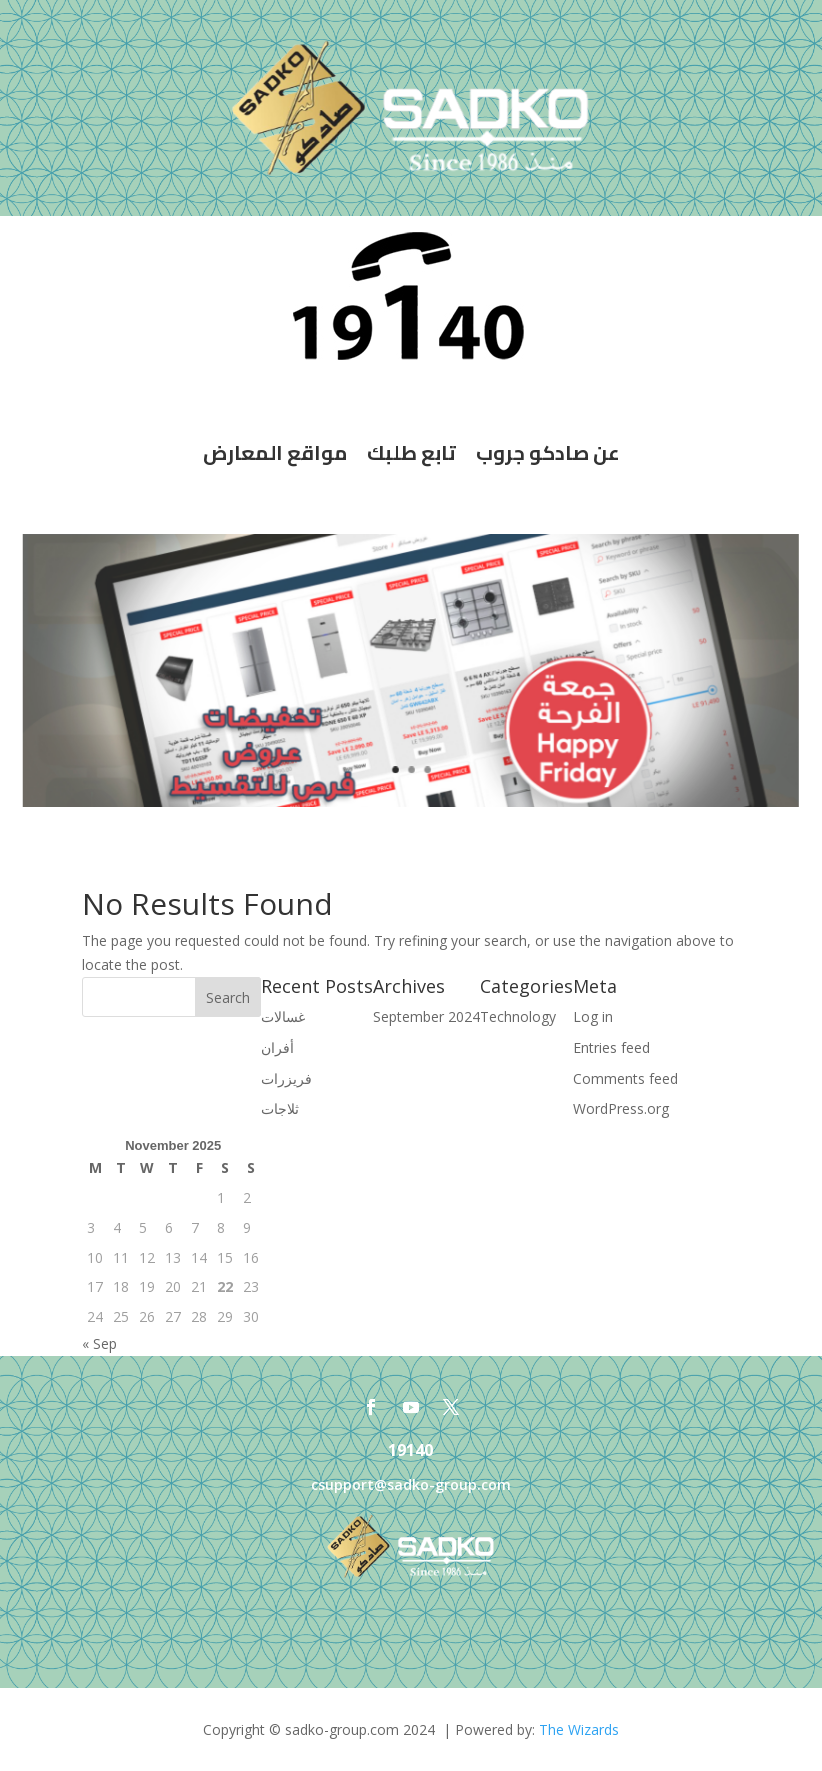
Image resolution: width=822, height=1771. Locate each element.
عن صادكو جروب (548, 452)
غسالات (283, 1016)
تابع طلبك (411, 452)
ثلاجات (280, 1108)
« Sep (99, 1343)
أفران (277, 1047)
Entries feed (611, 1047)
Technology (518, 1016)
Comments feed (625, 1078)
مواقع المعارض (275, 452)
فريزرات (286, 1078)
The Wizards (579, 1729)
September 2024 (426, 1016)
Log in (593, 1016)
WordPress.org (621, 1108)
